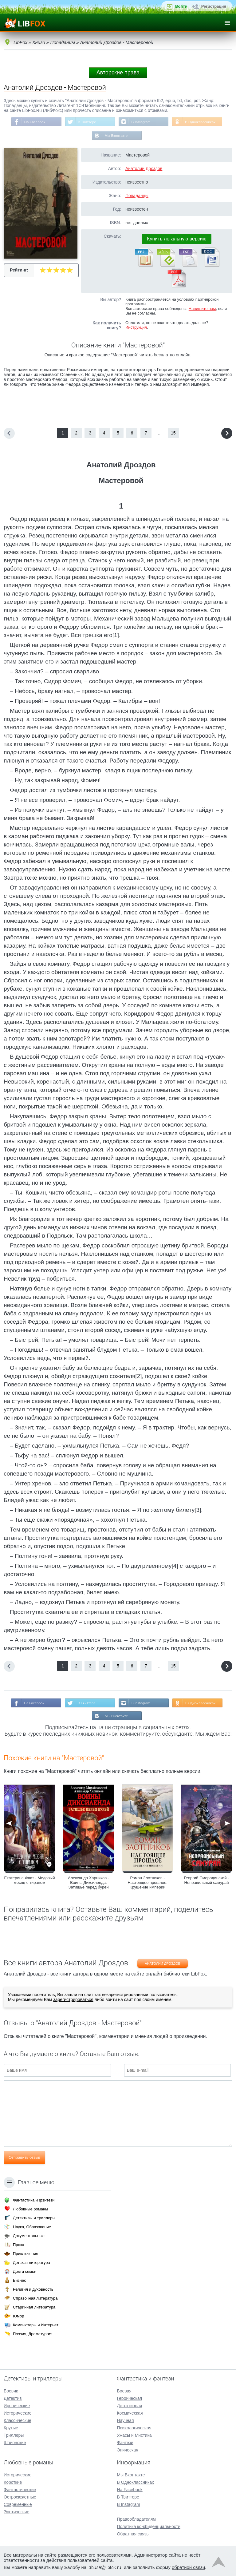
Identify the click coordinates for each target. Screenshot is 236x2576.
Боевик (11, 2390)
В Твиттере (86, 122)
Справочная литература (35, 2298)
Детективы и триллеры (34, 2218)
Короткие (13, 2482)
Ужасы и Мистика (134, 2435)
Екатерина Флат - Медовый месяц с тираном (29, 1881)
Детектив (13, 2398)
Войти (181, 6)
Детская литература (31, 2262)
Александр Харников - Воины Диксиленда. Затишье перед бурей (88, 1884)
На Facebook (33, 122)
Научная (125, 2420)
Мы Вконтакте (116, 136)
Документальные (29, 2235)
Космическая (130, 2413)
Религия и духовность (33, 2289)
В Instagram (141, 122)
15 (173, 433)
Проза (18, 2244)
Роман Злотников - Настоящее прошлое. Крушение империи (147, 1884)
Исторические (18, 2413)
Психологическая (134, 2427)
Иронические (17, 2405)
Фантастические (20, 2489)
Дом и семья (24, 2271)
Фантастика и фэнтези (33, 2200)
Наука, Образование (32, 2227)
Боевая (124, 2390)
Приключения (25, 2253)
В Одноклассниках (202, 122)
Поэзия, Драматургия (32, 2334)
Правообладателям (136, 2519)
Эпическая (127, 2449)
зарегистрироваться (73, 2001)
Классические (17, 2420)
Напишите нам (202, 309)
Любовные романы (30, 2209)
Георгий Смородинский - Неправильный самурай (206, 1881)
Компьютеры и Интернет (35, 2325)
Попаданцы (136, 196)
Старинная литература (34, 2307)
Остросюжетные (20, 2497)
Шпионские (15, 2442)
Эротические (16, 2511)
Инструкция (136, 328)
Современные (18, 2504)
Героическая (129, 2398)
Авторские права (118, 72)
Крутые (11, 2427)
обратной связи (188, 2567)
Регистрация (213, 6)
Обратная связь (132, 2533)
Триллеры (14, 2435)
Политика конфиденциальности (148, 2526)
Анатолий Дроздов (143, 169)
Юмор (18, 2316)
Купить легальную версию (176, 239)
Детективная (129, 2405)
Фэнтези (125, 2442)
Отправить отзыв (24, 2159)
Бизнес (19, 2280)
